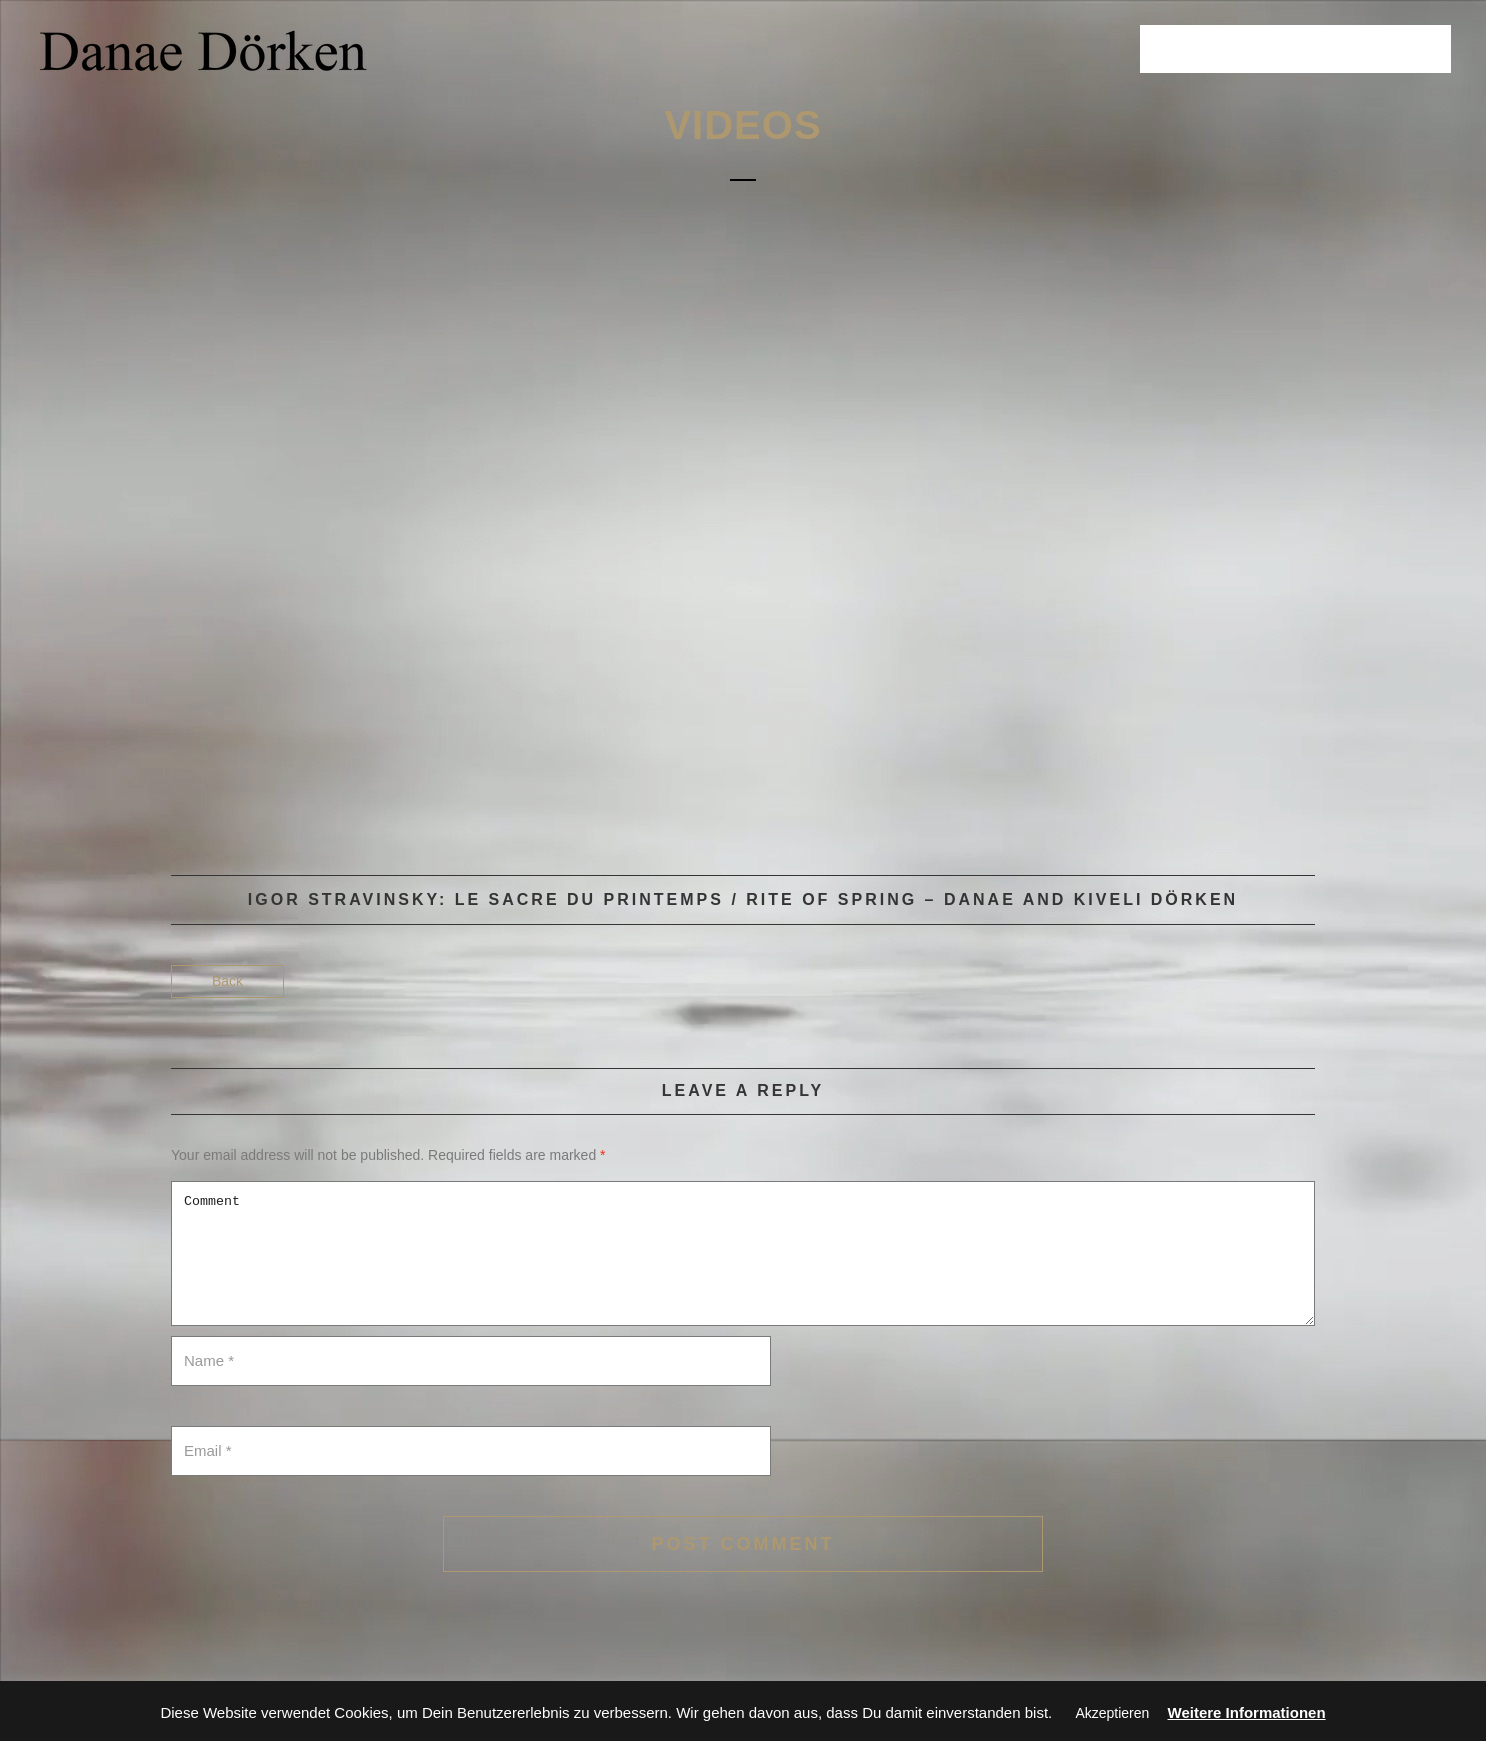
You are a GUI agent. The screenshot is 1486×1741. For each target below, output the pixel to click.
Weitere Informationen (1247, 1712)
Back (227, 981)
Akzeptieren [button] (1112, 1713)
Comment (743, 1253)
